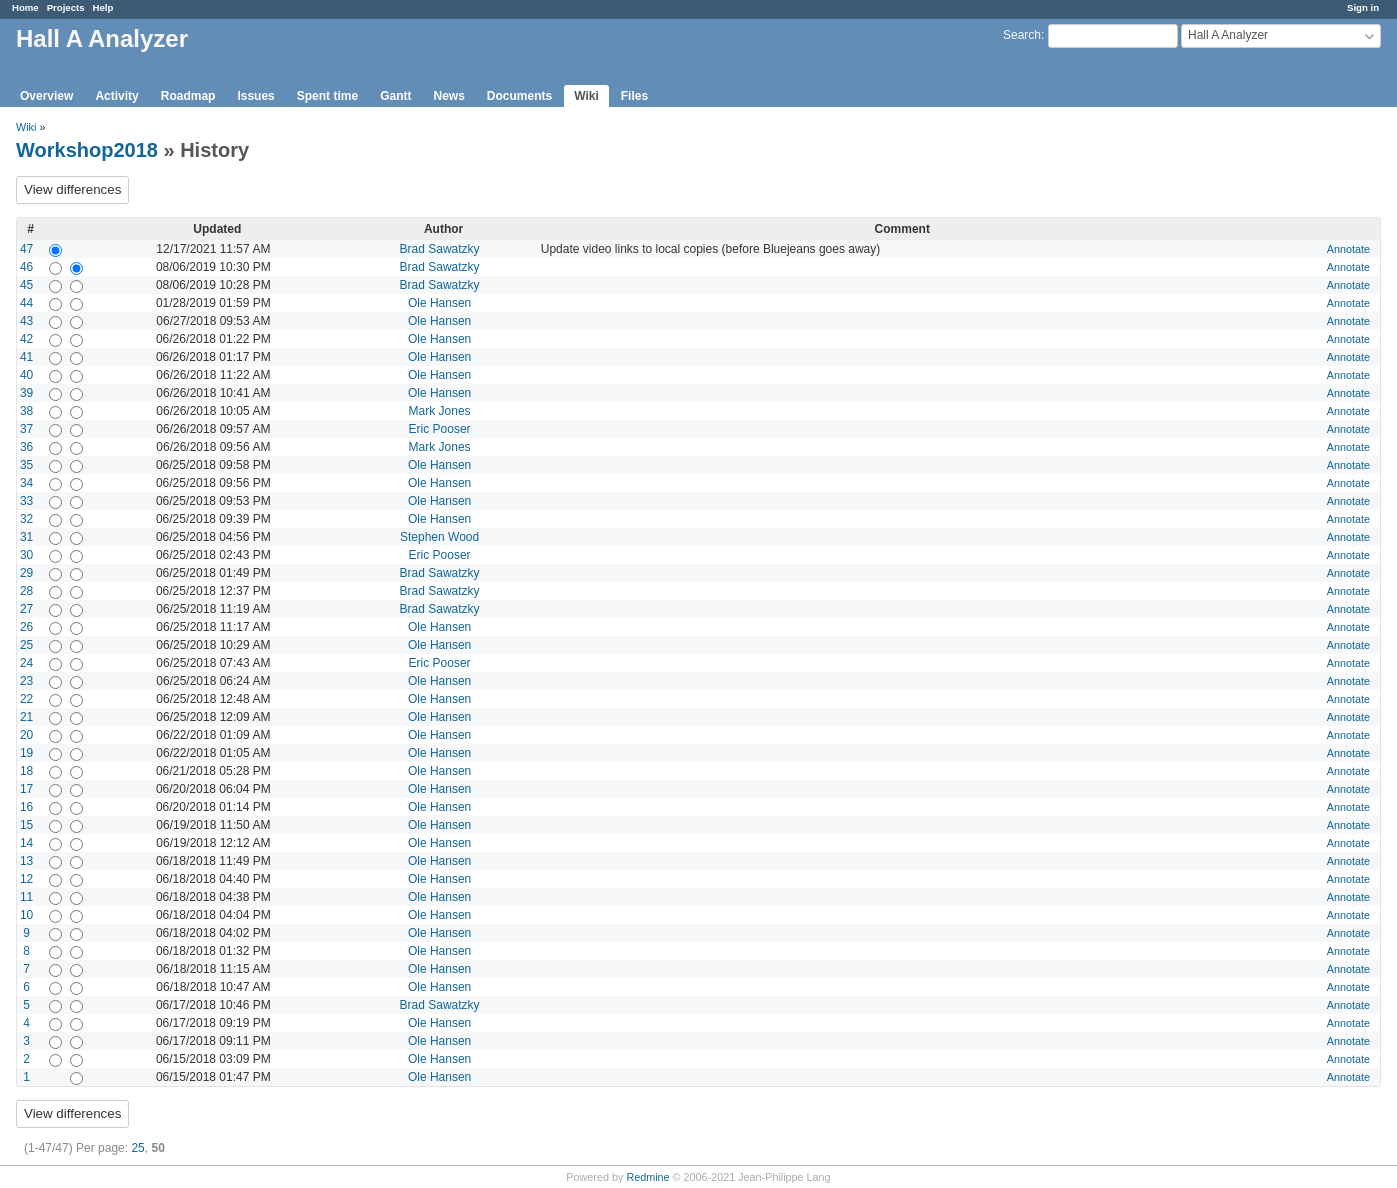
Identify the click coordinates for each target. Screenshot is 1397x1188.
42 (26, 339)
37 (26, 429)
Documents (519, 96)
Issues (255, 96)
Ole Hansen (439, 303)
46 (26, 267)
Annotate (1348, 249)
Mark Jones (440, 411)
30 (26, 555)
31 (26, 537)
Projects (66, 7)
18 (26, 771)
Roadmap (188, 96)
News (448, 96)
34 (26, 483)
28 (26, 591)
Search (1022, 35)
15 (26, 825)
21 (26, 717)
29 (26, 573)
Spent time (327, 96)
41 (26, 357)
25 (26, 645)
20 (26, 735)
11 (26, 897)
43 (26, 321)
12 (26, 879)
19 (26, 753)
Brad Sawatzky (440, 249)
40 (26, 375)
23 (26, 681)
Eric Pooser (440, 429)
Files (634, 96)
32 (26, 519)
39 (26, 393)
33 (26, 501)
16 (26, 807)
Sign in (1363, 7)
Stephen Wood (439, 537)
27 (26, 609)
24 (26, 663)
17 (26, 789)
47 (26, 249)
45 (26, 285)
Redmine (647, 1177)
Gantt (395, 96)
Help (103, 7)
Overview (46, 96)
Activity (116, 96)
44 (26, 303)
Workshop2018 (87, 150)
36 (26, 447)
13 (26, 861)
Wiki (586, 96)
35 (26, 465)
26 (26, 627)
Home (25, 7)
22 (26, 699)
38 (26, 411)
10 (26, 915)
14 (26, 843)
